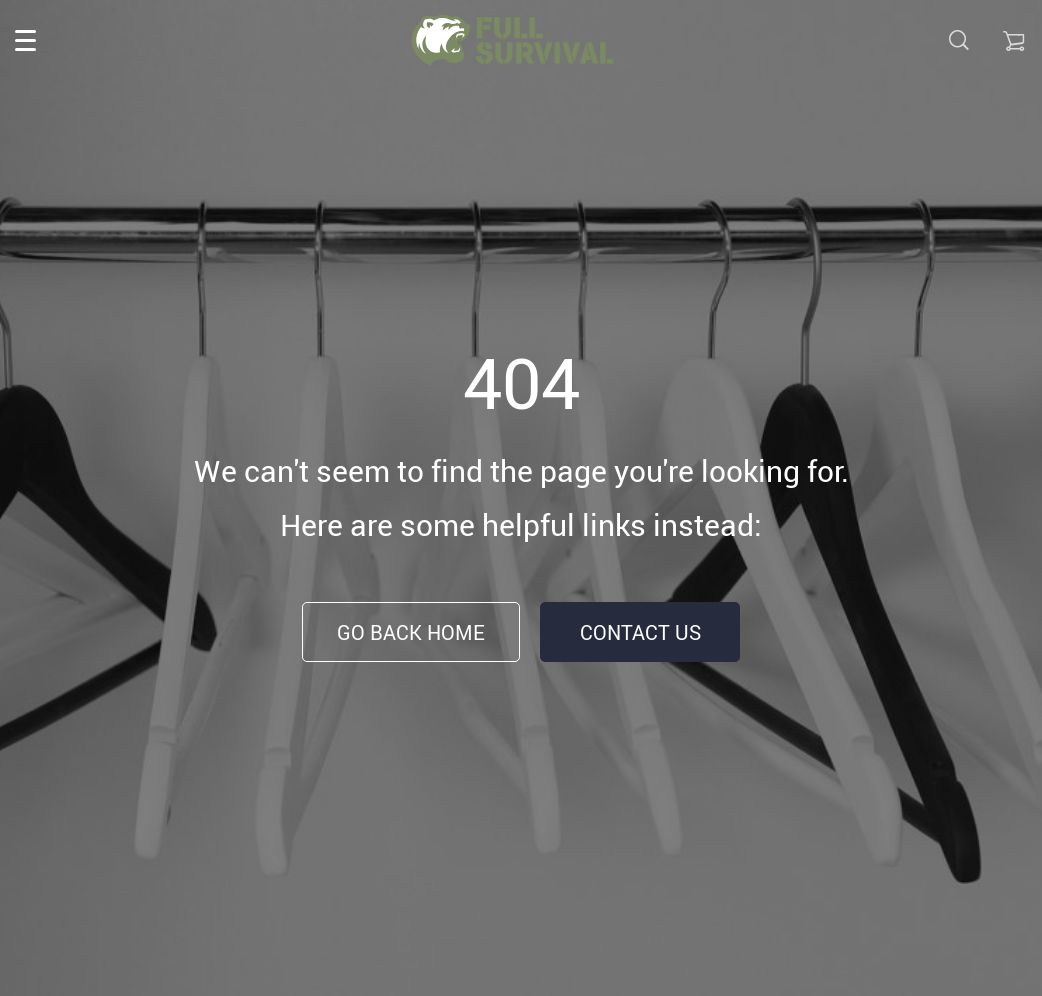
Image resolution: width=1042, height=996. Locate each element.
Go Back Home (411, 632)
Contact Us (640, 632)
